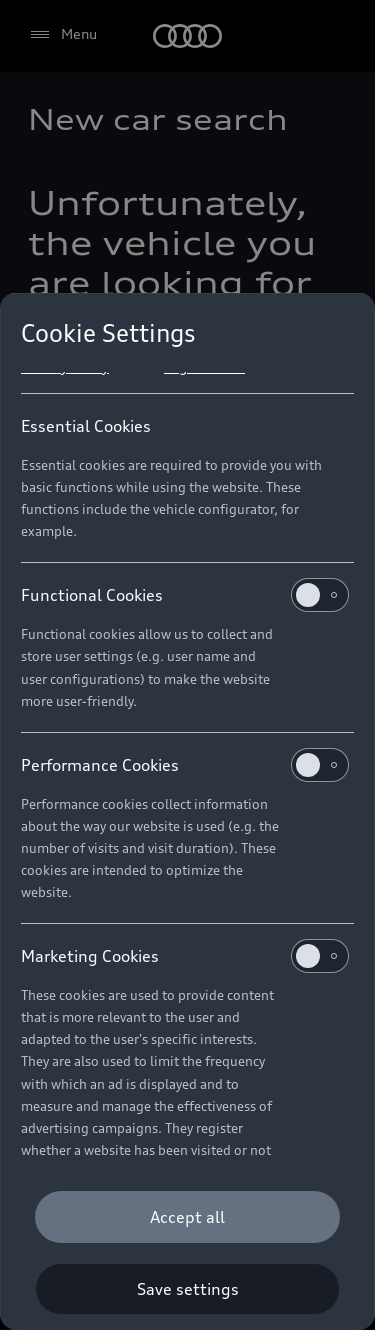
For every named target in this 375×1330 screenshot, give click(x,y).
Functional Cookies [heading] (185, 595)
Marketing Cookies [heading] (185, 956)
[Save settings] (187, 1289)
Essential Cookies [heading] (86, 426)
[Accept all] (187, 1217)
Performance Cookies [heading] (185, 765)
